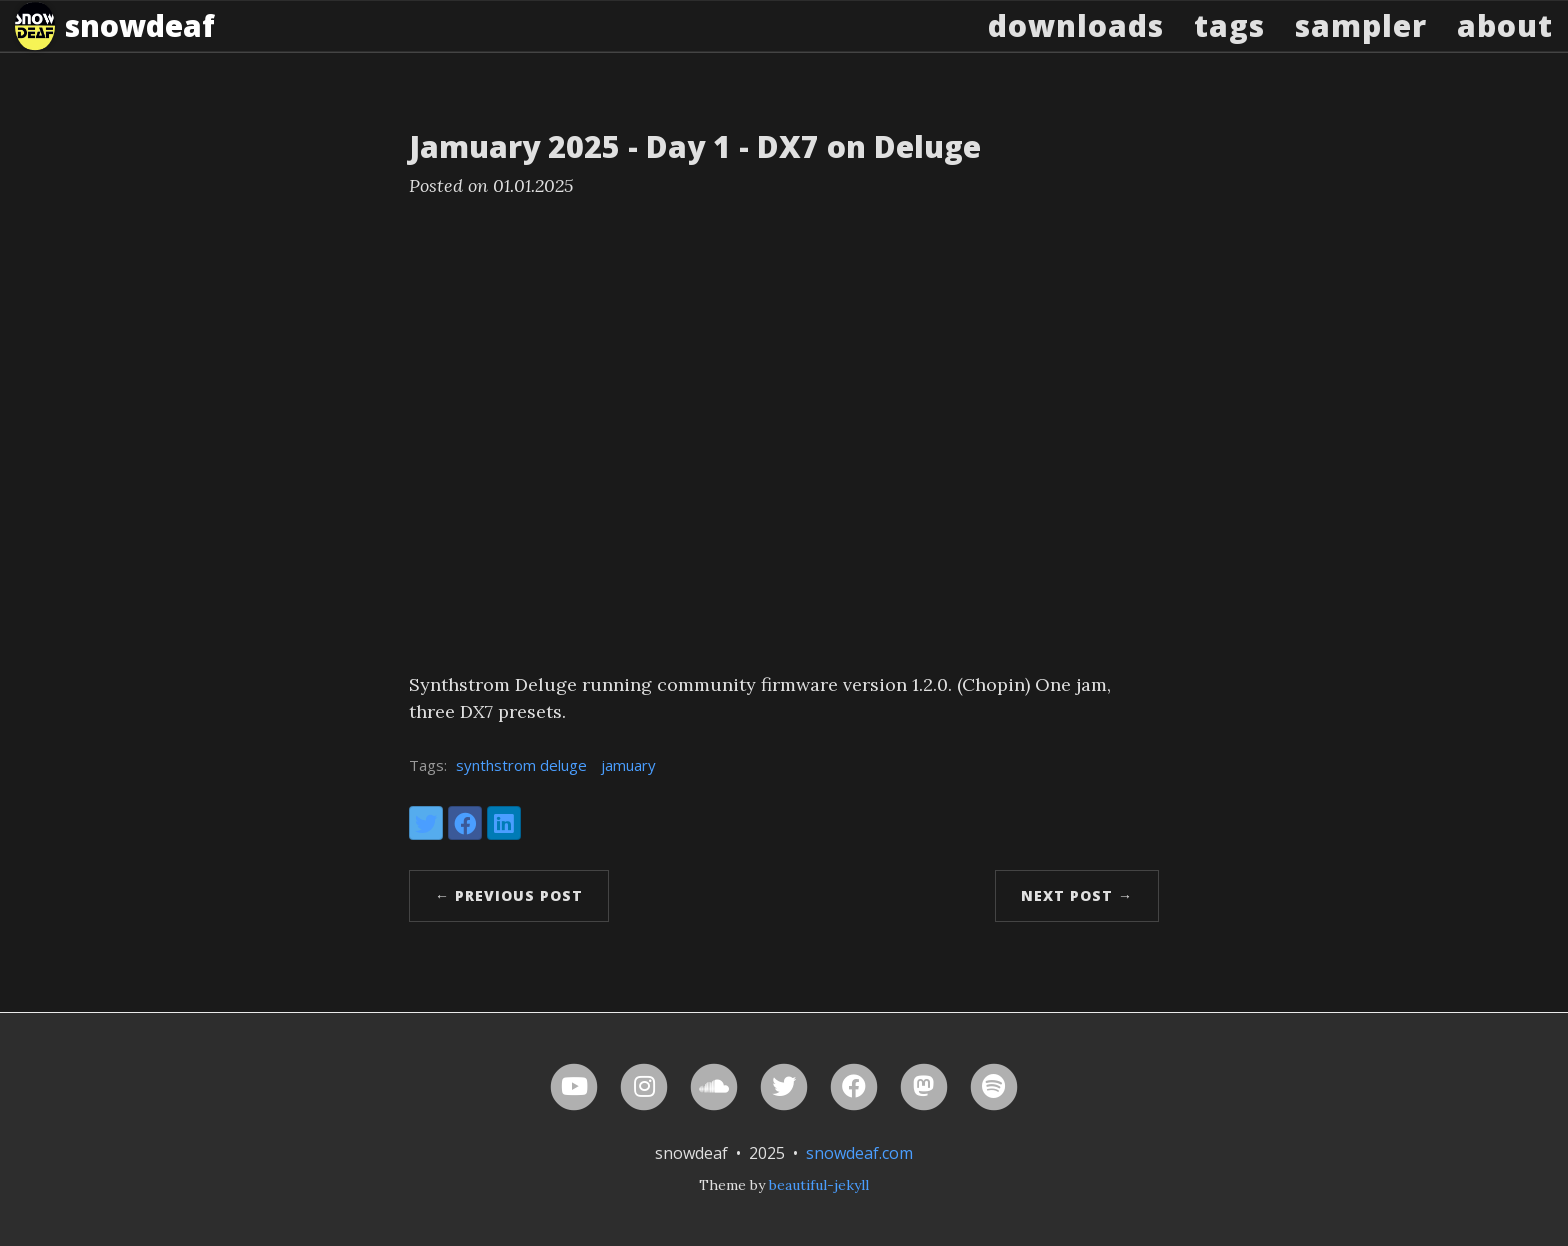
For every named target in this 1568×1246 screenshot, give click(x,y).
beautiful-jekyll (819, 1185)
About (1505, 44)
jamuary (628, 765)
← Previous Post (509, 895)
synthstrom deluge (521, 765)
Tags (1229, 44)
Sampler (1361, 44)
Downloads (1076, 44)
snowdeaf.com (859, 1153)
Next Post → (1077, 895)
